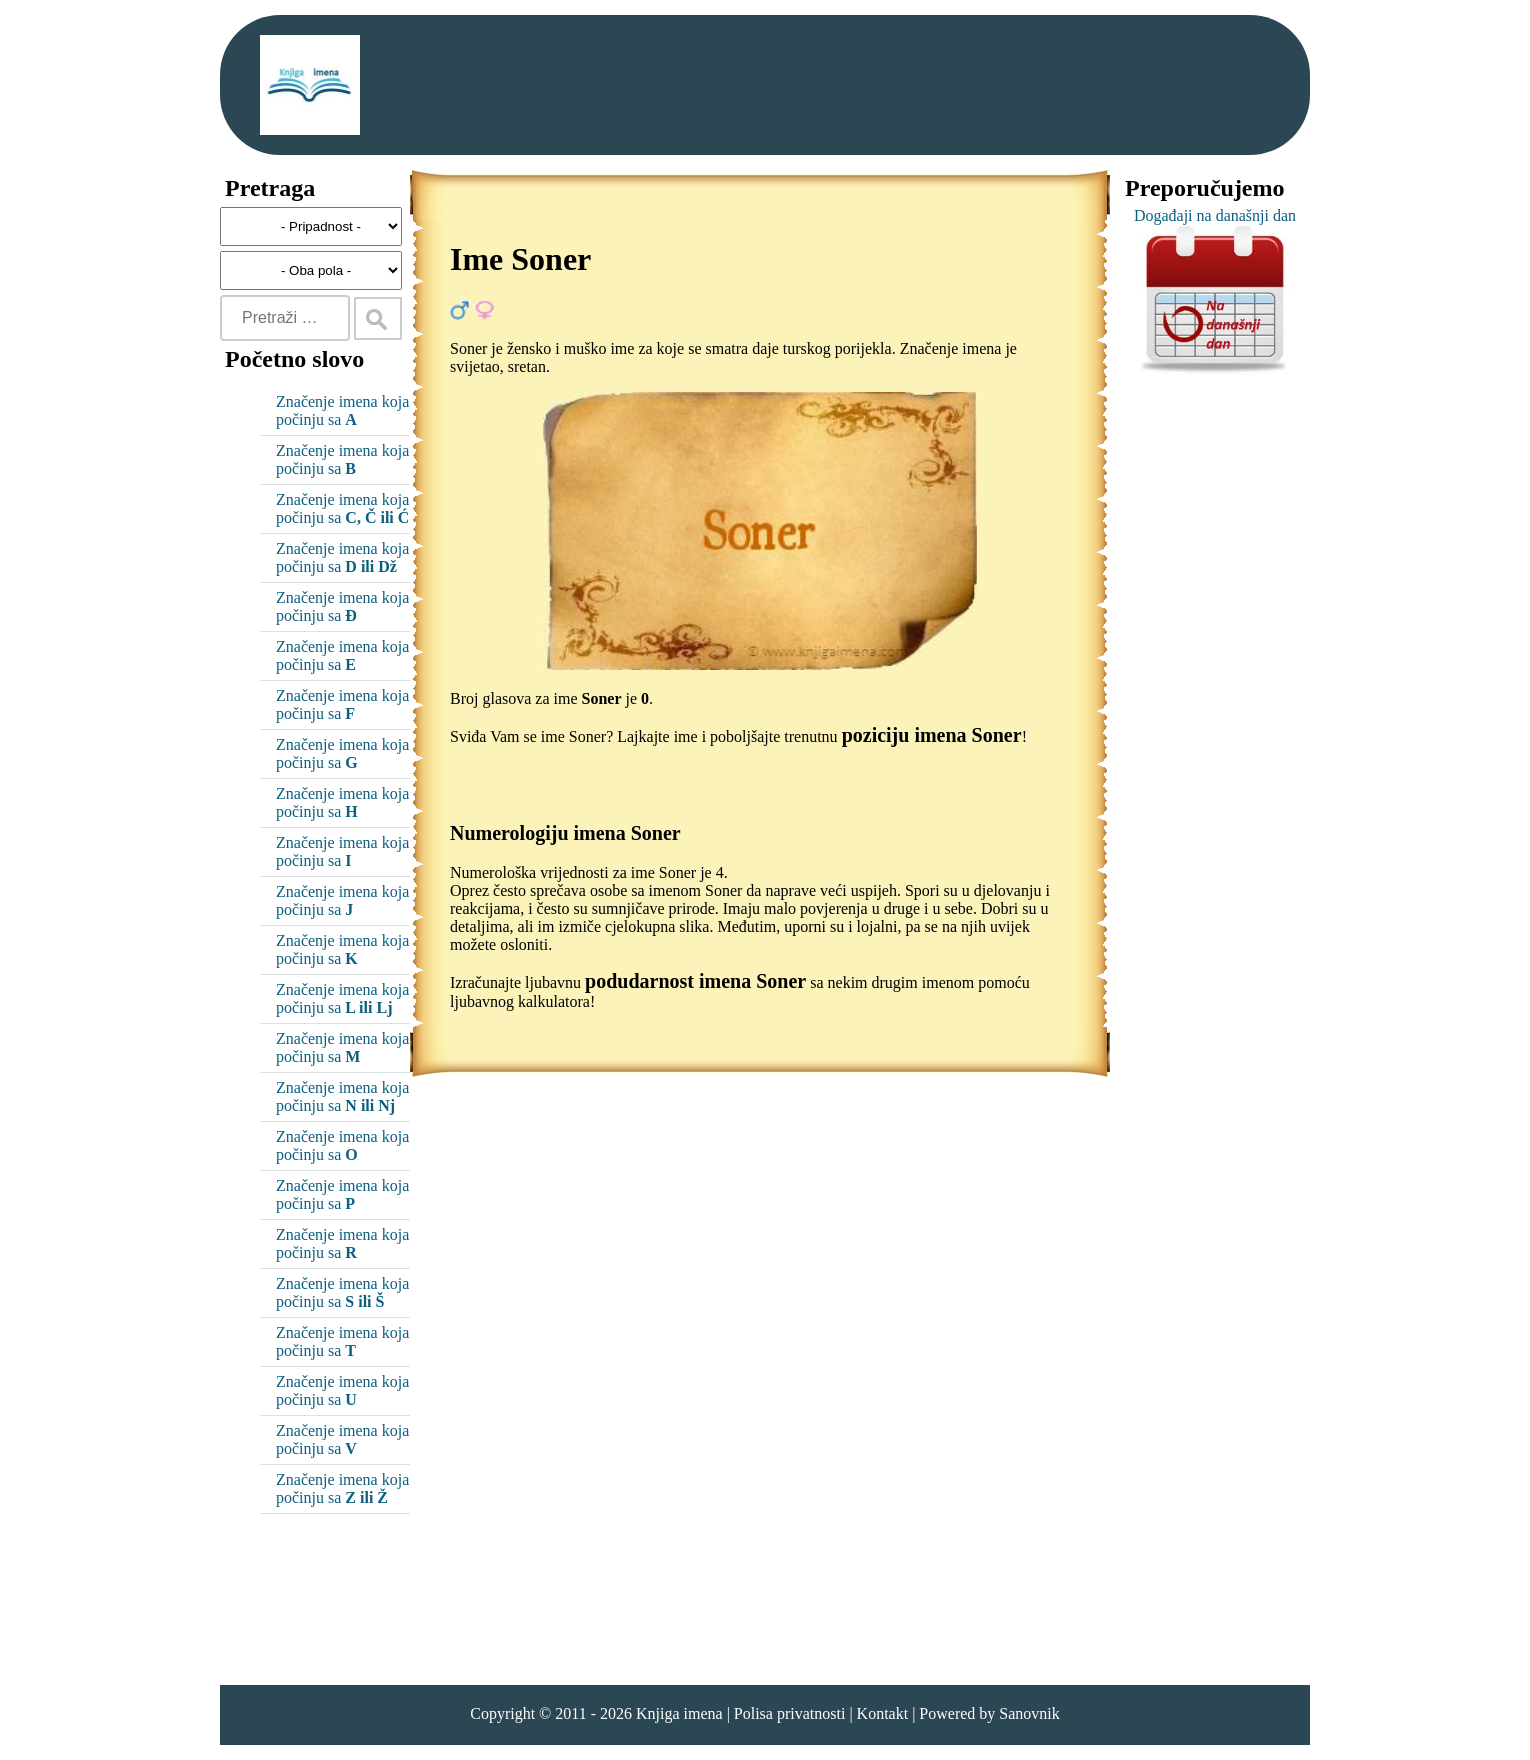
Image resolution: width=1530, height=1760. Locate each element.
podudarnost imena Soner (695, 981)
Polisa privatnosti (790, 1713)
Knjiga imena (679, 1713)
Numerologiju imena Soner (565, 833)
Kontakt (883, 1713)
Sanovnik (1029, 1713)
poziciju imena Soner (932, 735)
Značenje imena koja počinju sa (342, 410)
